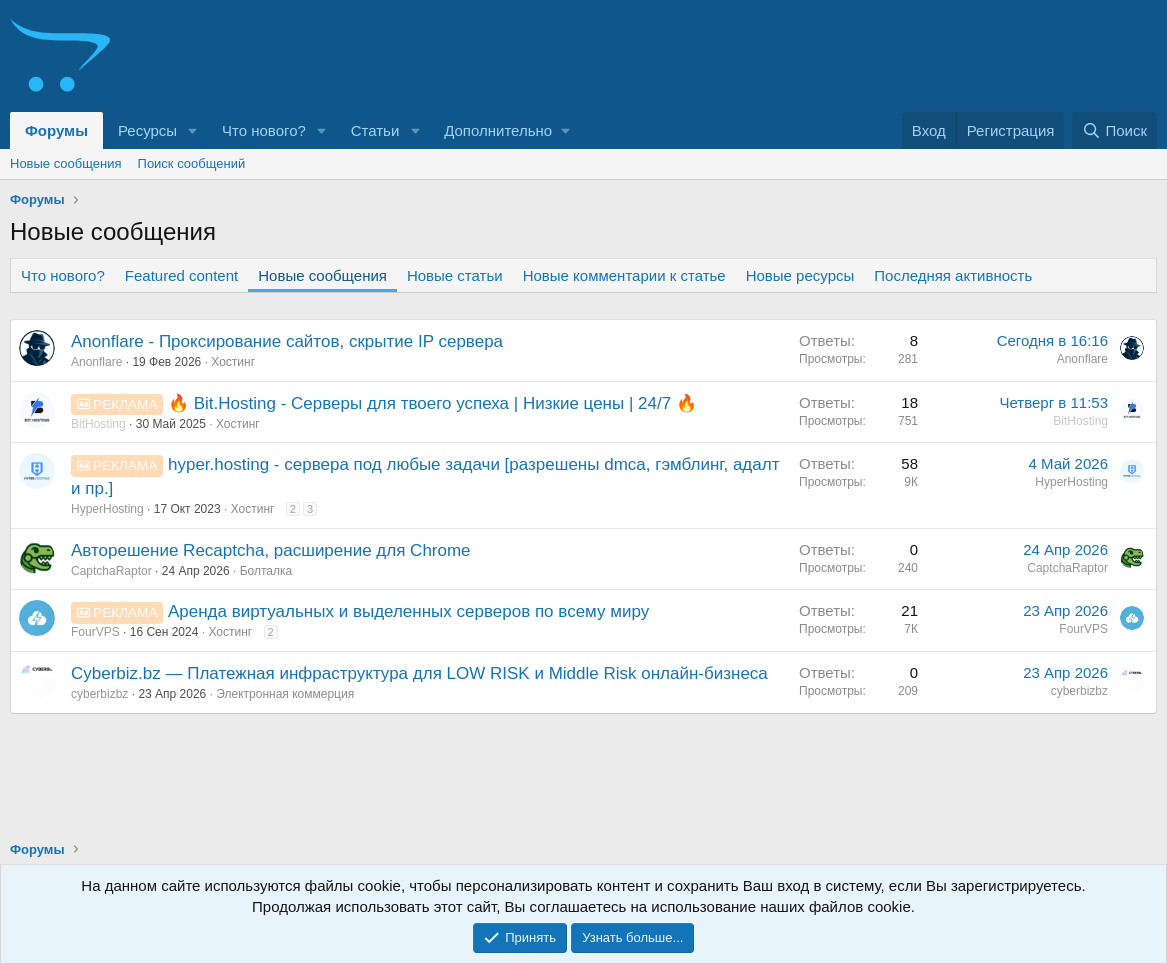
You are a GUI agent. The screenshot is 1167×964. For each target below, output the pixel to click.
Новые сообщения (66, 163)
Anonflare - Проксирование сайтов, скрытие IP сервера (287, 341)
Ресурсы (147, 130)
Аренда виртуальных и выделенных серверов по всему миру (408, 611)
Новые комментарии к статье (624, 275)
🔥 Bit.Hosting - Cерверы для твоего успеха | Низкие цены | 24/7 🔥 (432, 403)
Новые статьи (455, 275)
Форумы (56, 130)
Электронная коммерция (285, 694)
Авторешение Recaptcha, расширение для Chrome (271, 550)
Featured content (181, 275)
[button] (193, 130)
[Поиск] (1114, 130)
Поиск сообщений (192, 163)
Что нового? (264, 130)
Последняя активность (953, 275)
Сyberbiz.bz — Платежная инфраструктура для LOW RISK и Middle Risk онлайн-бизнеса (419, 673)
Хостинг (233, 362)
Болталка (266, 571)
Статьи (375, 130)
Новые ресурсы (800, 275)
